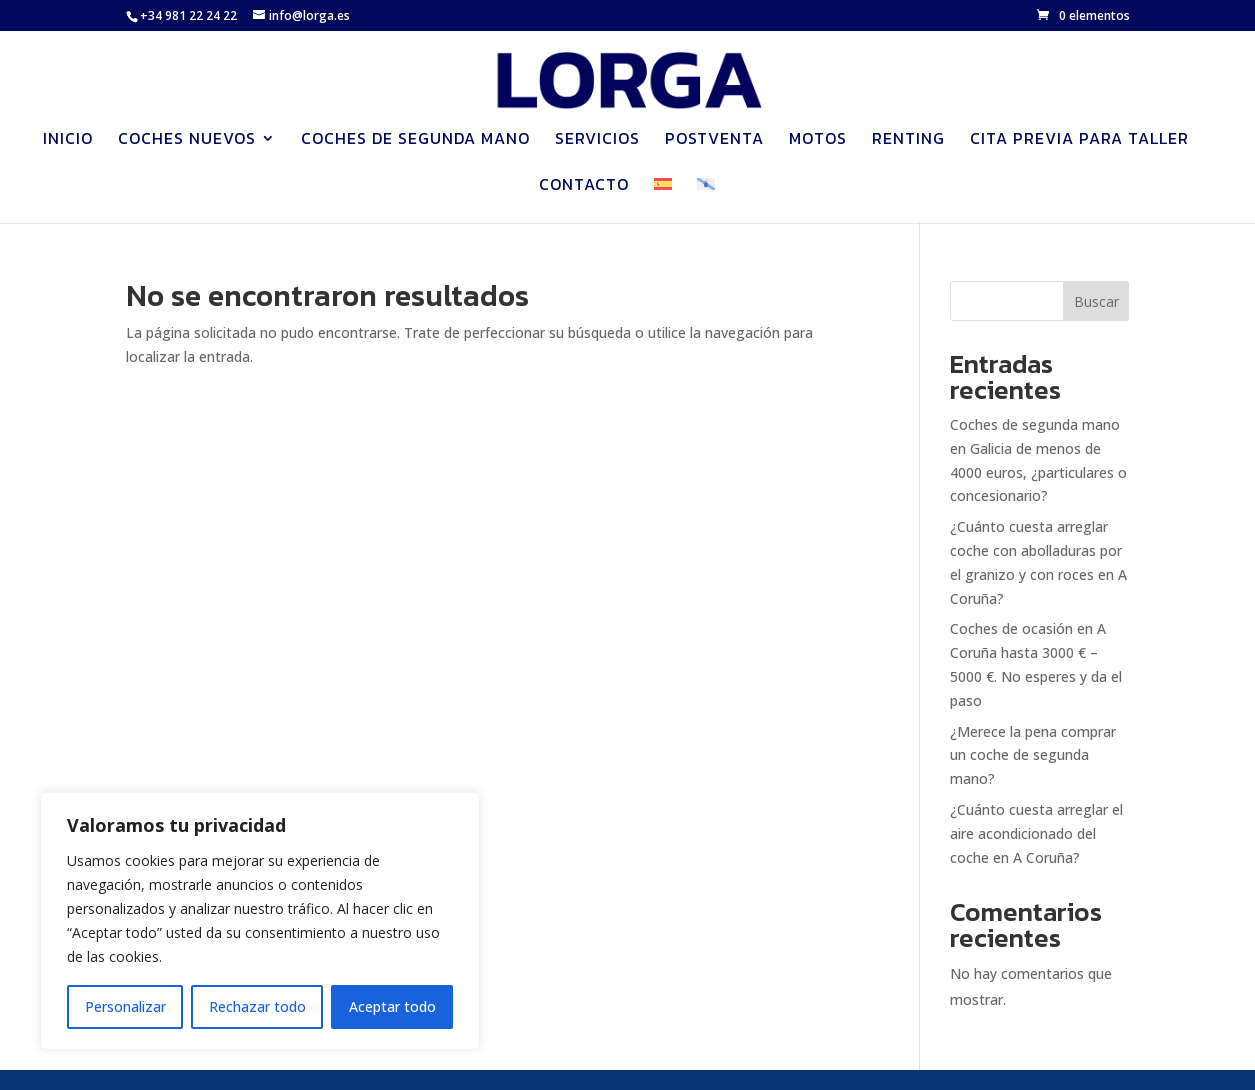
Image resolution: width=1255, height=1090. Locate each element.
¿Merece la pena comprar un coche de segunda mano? (1033, 755)
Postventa (714, 140)
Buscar (1096, 301)
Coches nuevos (187, 140)
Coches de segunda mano (415, 140)
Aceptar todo (392, 1006)
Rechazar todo (257, 1006)
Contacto (584, 186)
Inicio (68, 140)
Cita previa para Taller (1079, 140)
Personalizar (125, 1006)
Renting (908, 140)
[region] (260, 921)
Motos (818, 140)
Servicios (597, 140)
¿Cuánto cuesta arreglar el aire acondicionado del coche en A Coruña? (1036, 833)
